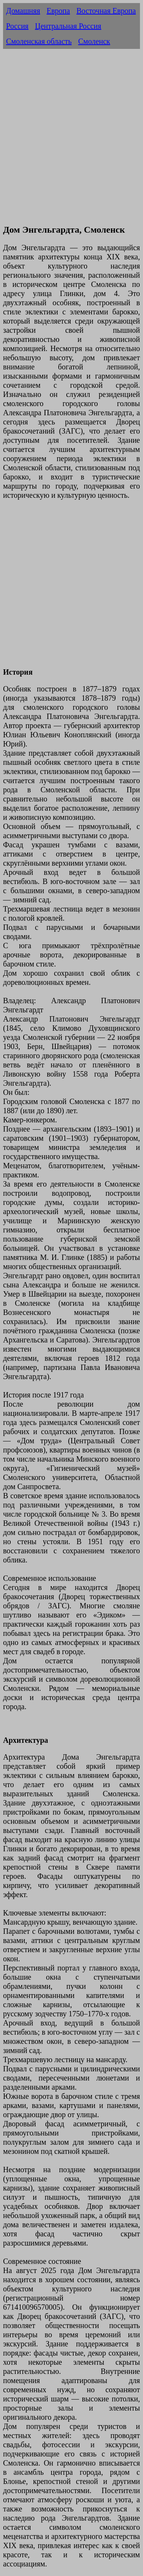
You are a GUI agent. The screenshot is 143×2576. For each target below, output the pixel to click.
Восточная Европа (106, 10)
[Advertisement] (71, 145)
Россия (17, 26)
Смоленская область (39, 41)
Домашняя (23, 10)
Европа (58, 10)
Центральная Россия (68, 26)
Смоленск (94, 41)
